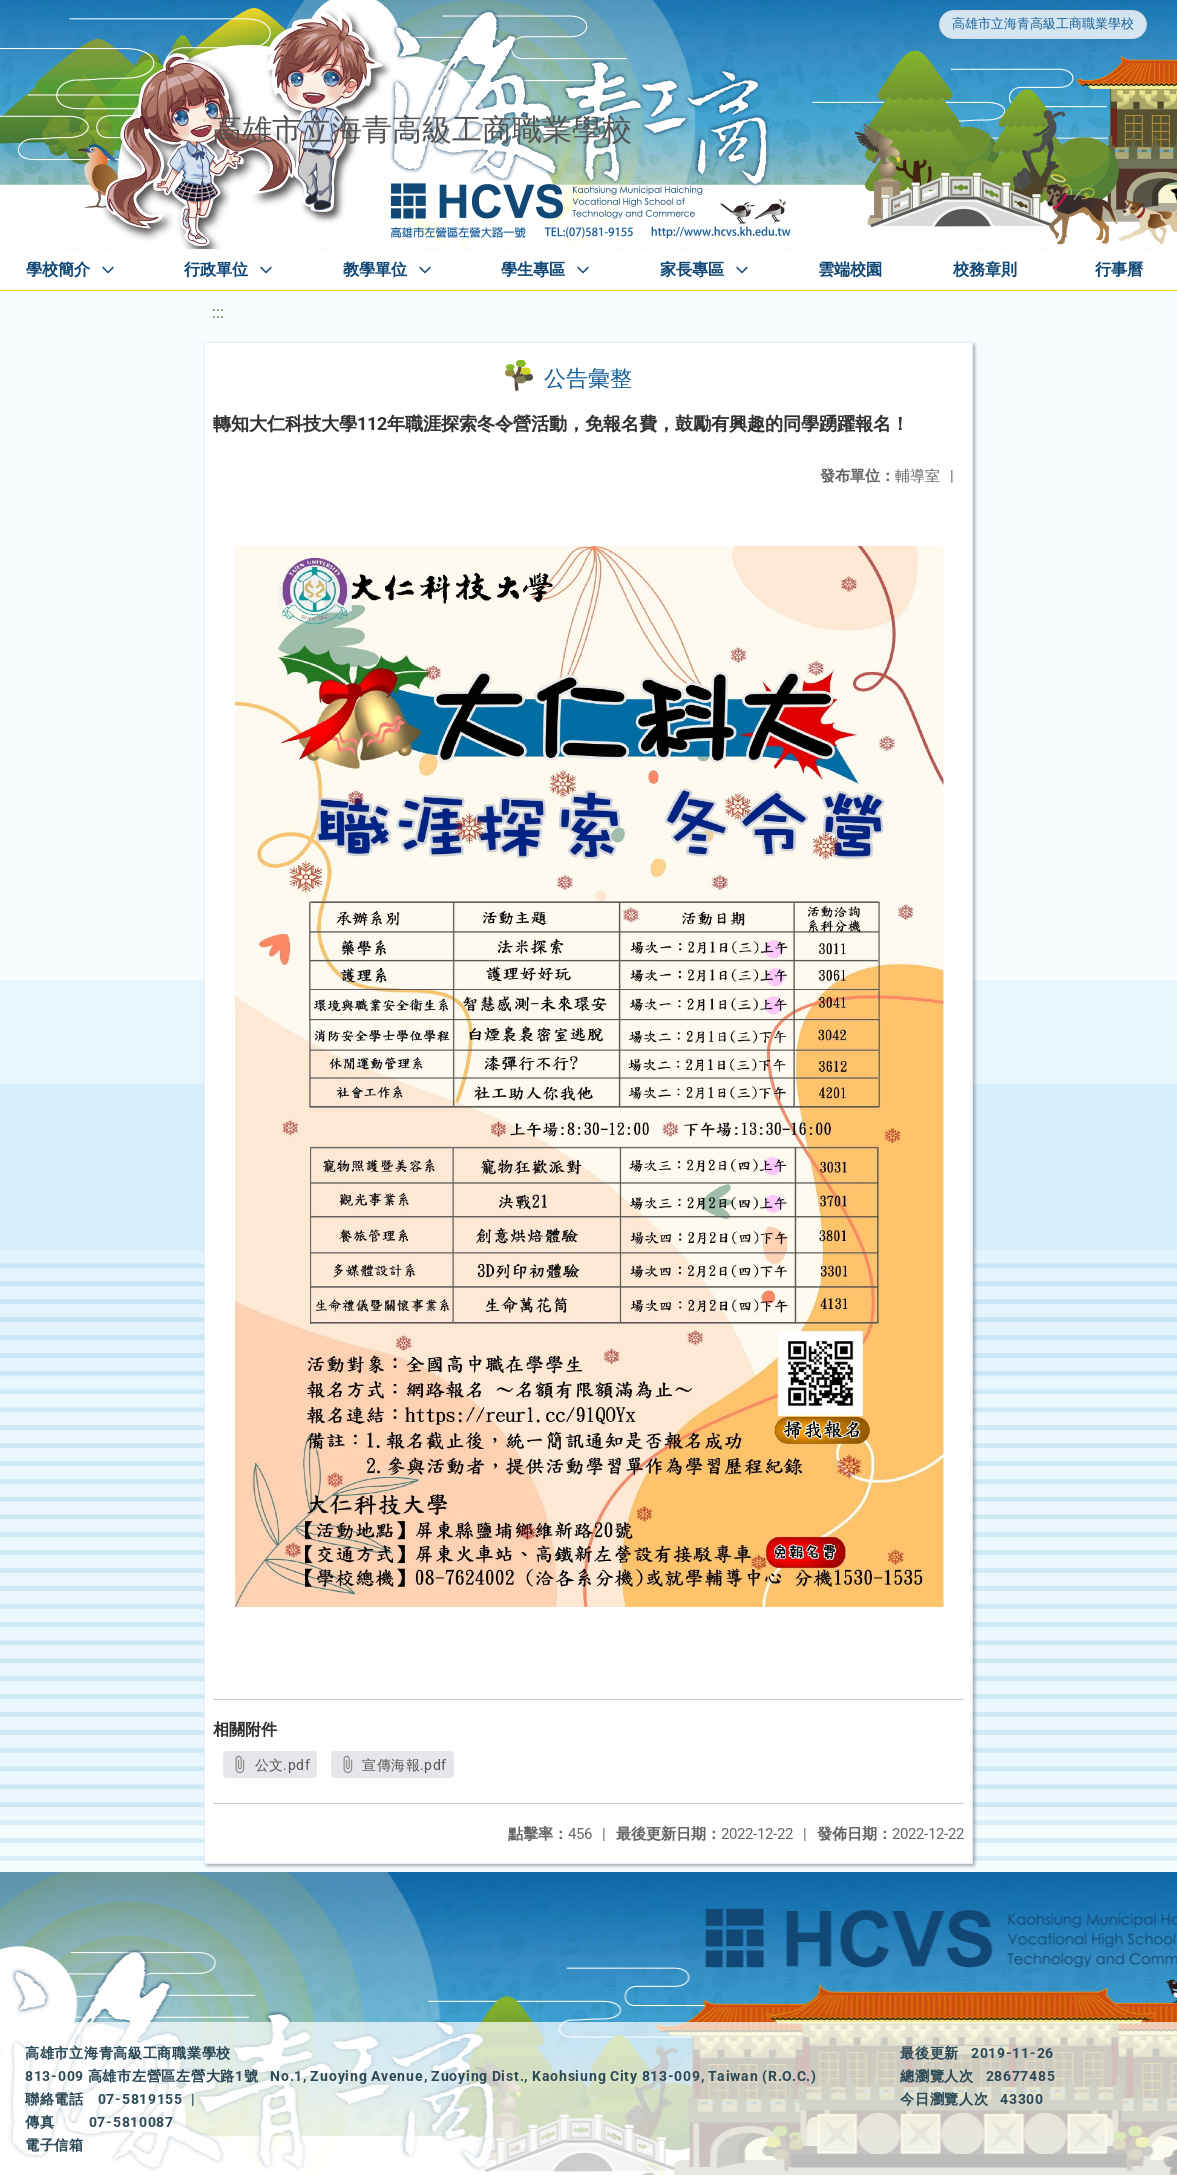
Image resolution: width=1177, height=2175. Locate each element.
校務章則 (985, 269)
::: (218, 312)
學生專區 (533, 269)
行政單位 (216, 269)
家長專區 (692, 269)
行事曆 (1119, 269)
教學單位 (375, 269)
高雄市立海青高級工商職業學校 (1043, 23)
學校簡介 (58, 269)
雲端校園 (850, 269)
